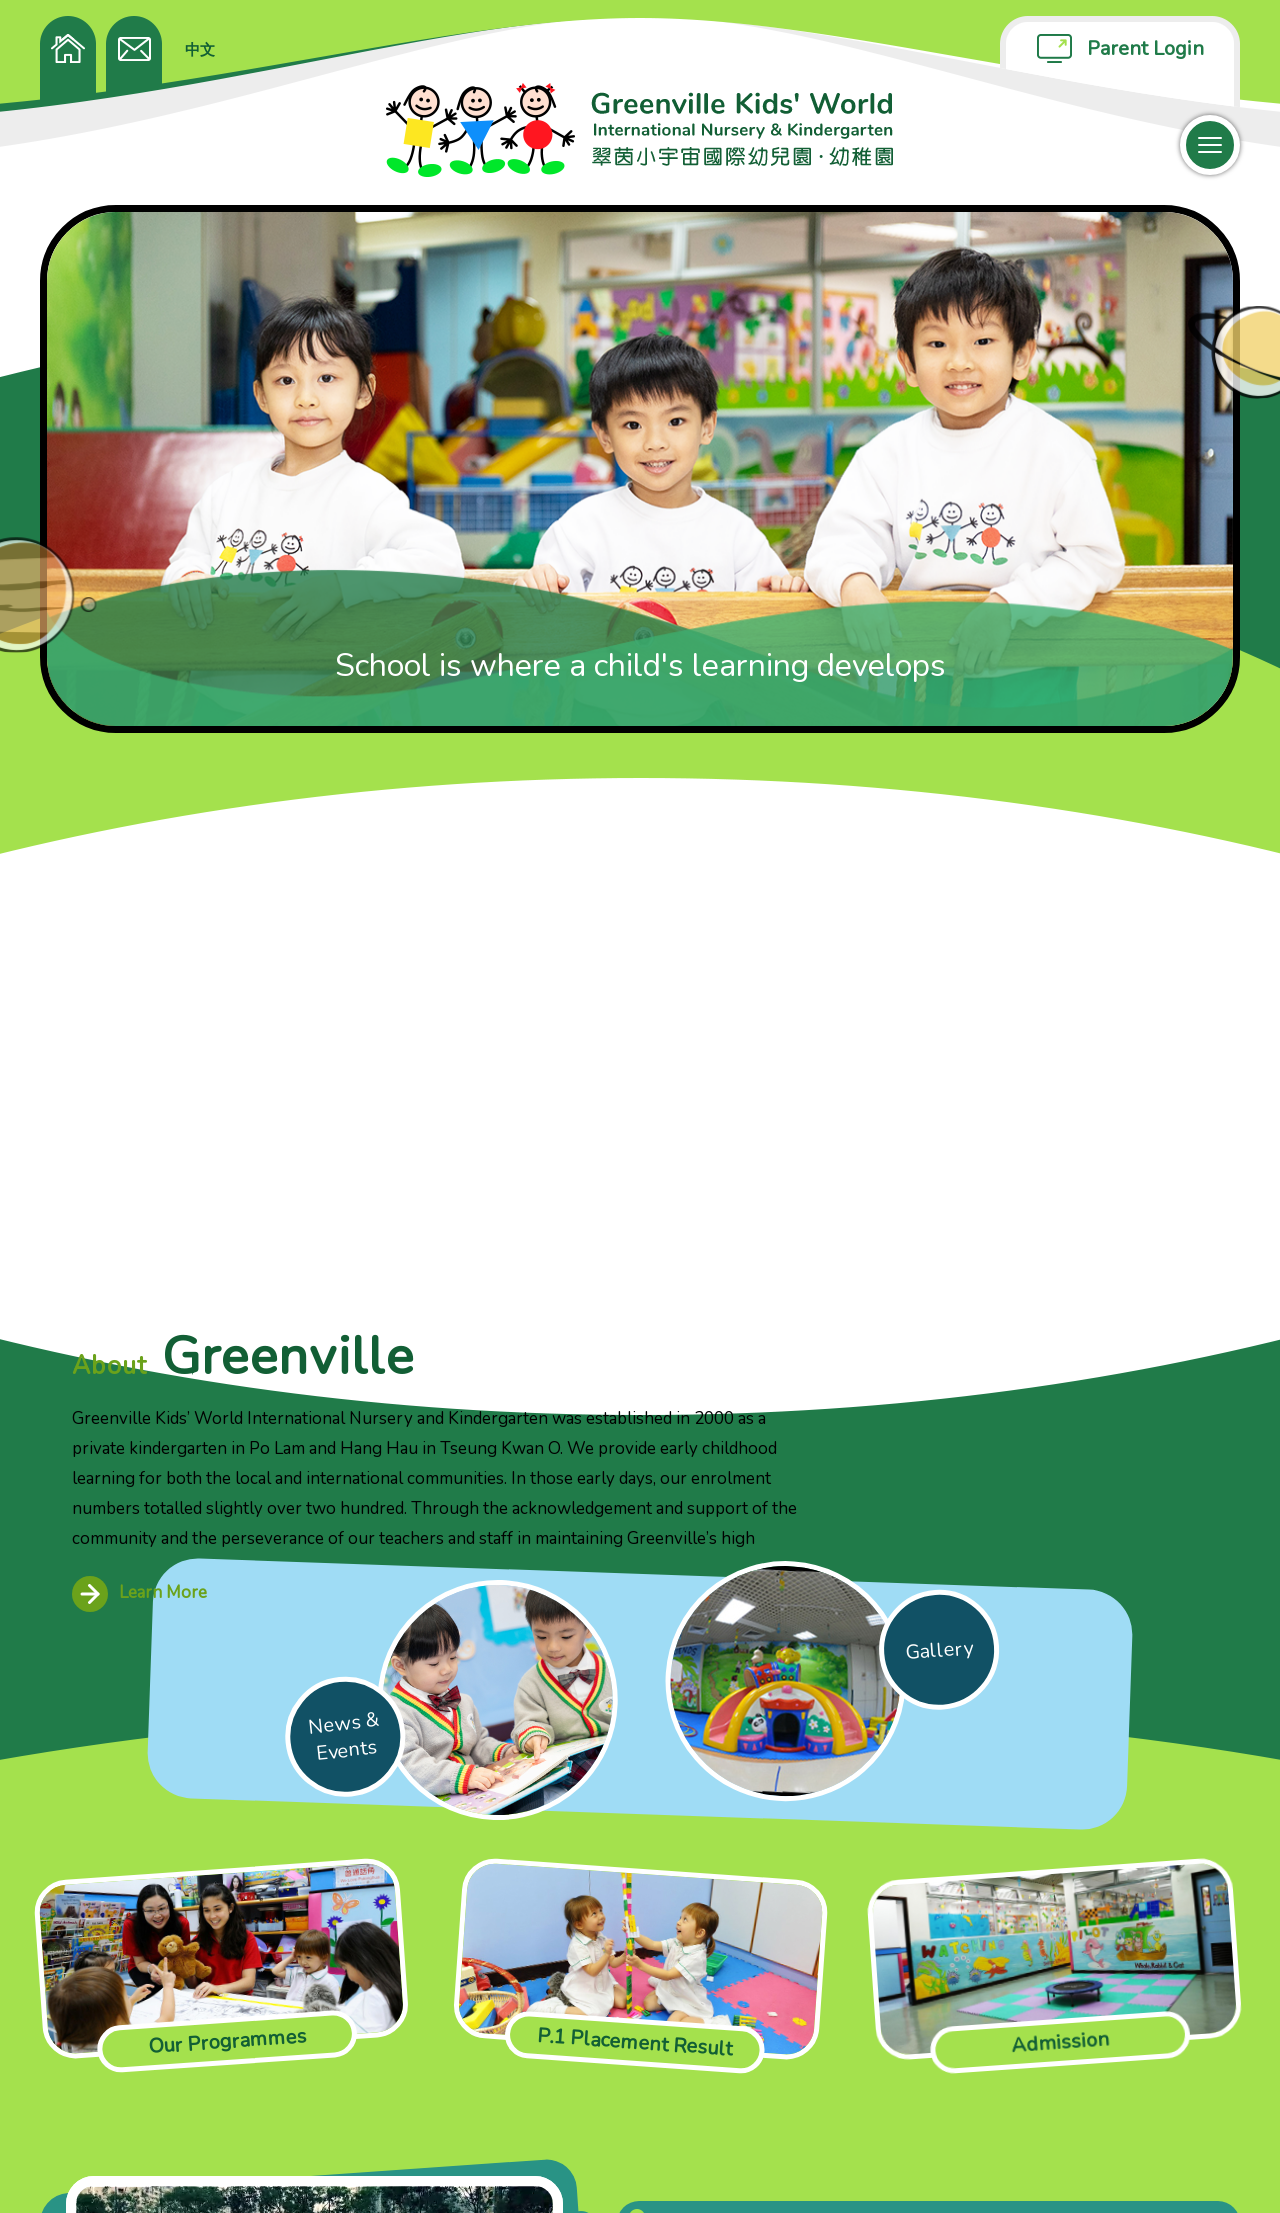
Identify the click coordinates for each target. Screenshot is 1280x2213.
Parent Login (1145, 48)
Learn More (547, 1110)
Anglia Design (1192, 2163)
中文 (200, 50)
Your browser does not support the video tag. (314, 1925)
